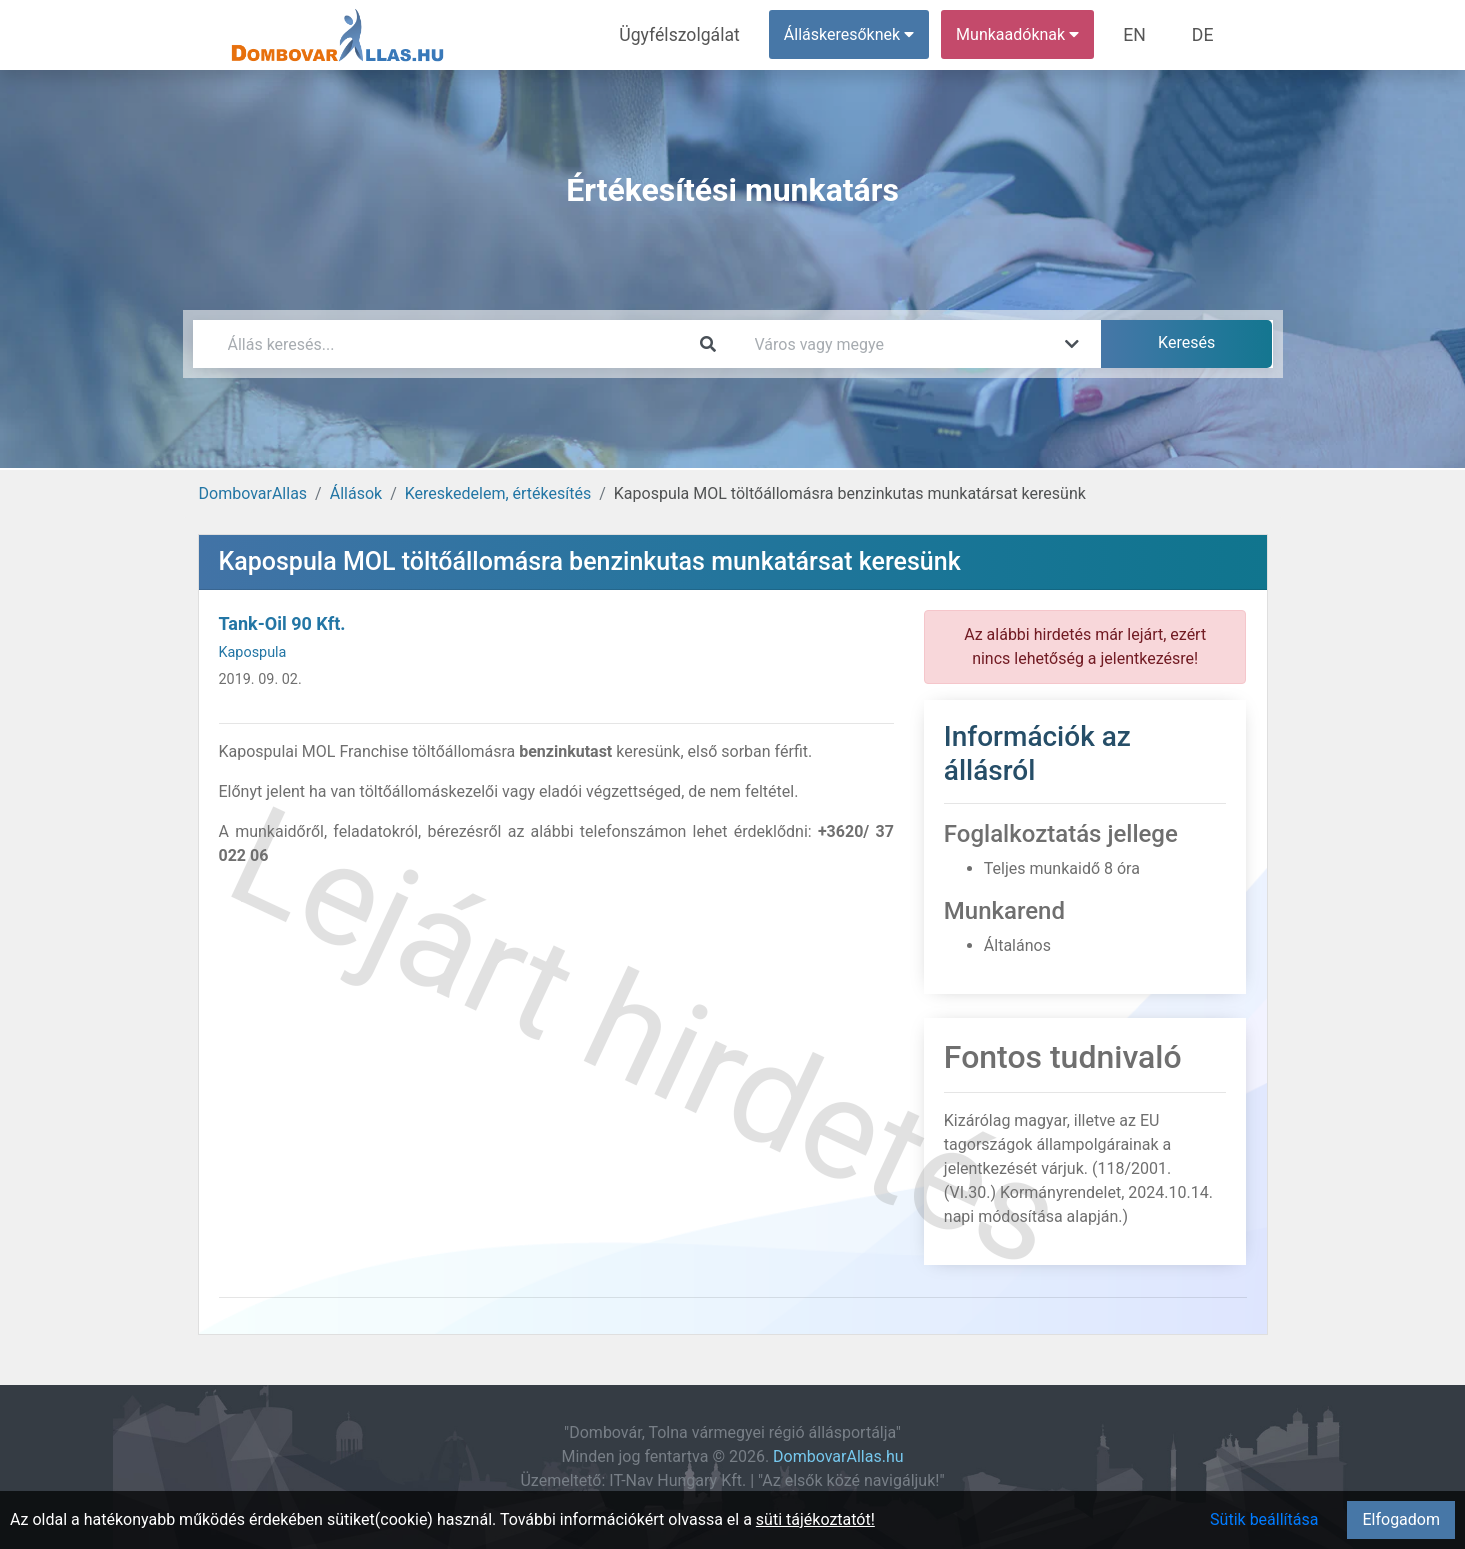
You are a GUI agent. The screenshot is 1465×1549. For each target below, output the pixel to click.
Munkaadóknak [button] (1029, 34)
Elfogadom (1401, 1519)
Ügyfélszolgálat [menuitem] (699, 34)
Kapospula (253, 652)
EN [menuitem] (1143, 34)
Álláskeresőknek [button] (861, 34)
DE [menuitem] (1206, 34)
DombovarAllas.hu (838, 1456)
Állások (356, 493)
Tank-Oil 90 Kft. (282, 623)
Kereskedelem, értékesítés (498, 493)
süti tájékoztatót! (815, 1519)
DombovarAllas (253, 493)
